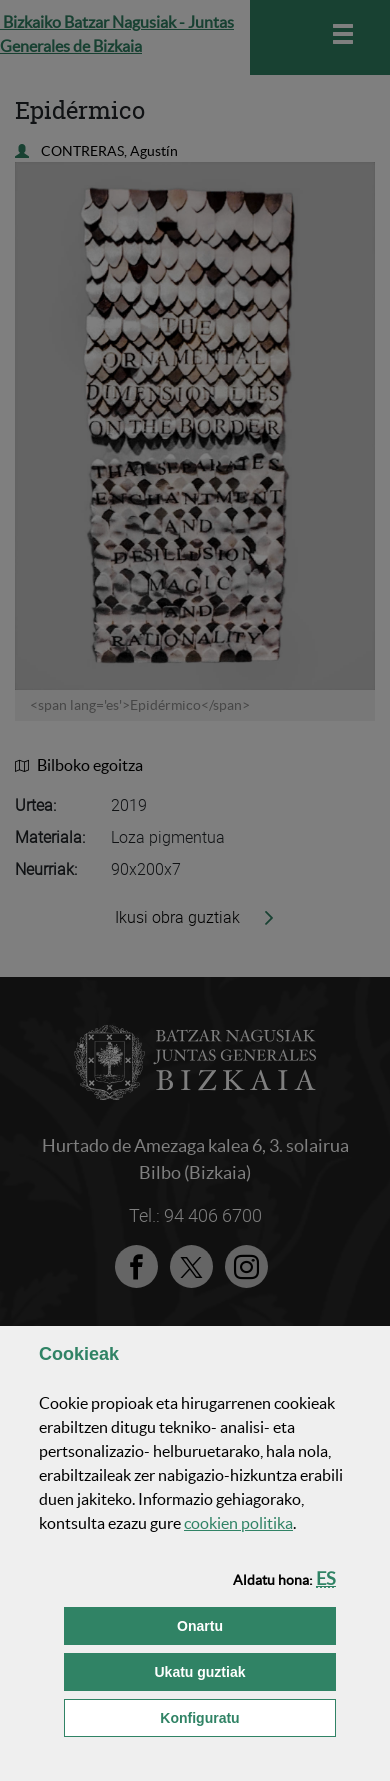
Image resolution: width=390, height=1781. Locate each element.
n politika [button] (238, 1523)
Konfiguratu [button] (248, 1716)
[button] (326, 1578)
